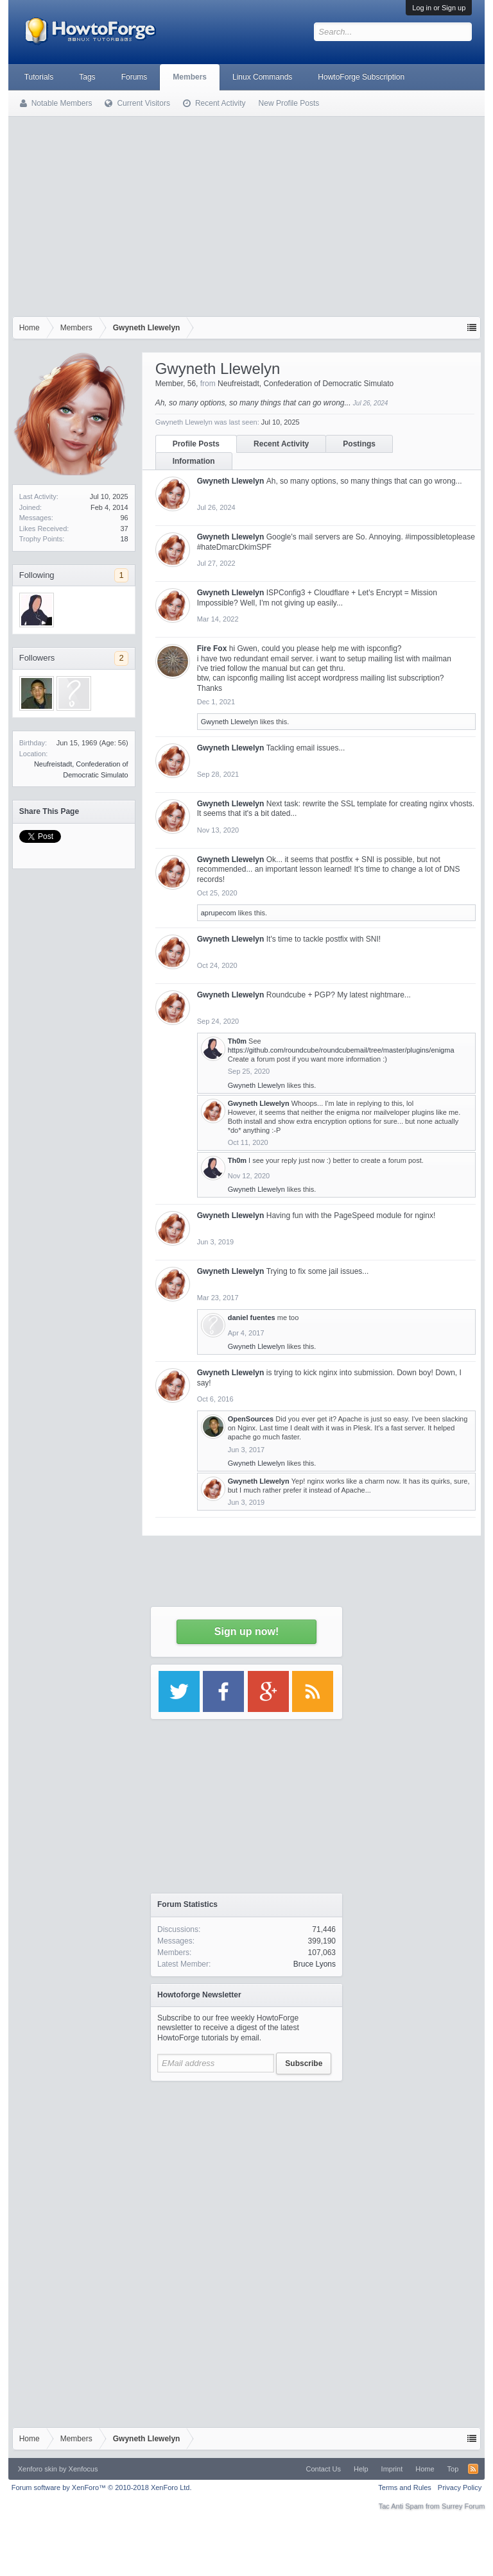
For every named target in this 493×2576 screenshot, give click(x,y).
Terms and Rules (404, 2487)
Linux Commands (262, 76)
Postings (359, 443)
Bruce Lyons (314, 1964)
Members (190, 76)
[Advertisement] (246, 220)
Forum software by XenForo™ (102, 2487)
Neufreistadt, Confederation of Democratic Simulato (306, 383)
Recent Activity (281, 443)
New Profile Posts (289, 103)
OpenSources (251, 1419)
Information (194, 461)
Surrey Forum (463, 2506)
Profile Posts (196, 443)
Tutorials (39, 76)
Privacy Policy (459, 2487)
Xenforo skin (37, 2469)
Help (361, 2469)
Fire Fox (212, 648)
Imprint (392, 2469)
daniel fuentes (251, 1317)
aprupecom (218, 913)
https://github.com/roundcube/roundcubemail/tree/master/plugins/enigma (341, 1050)
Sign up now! (246, 1631)
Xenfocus (83, 2469)
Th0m (237, 1041)
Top (453, 2469)
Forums (134, 76)
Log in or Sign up (438, 8)
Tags (87, 76)
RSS (473, 2469)
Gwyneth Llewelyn (230, 481)
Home (424, 2469)
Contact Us (323, 2469)
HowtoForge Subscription (361, 76)
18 (124, 539)
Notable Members (61, 103)
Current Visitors (143, 103)
